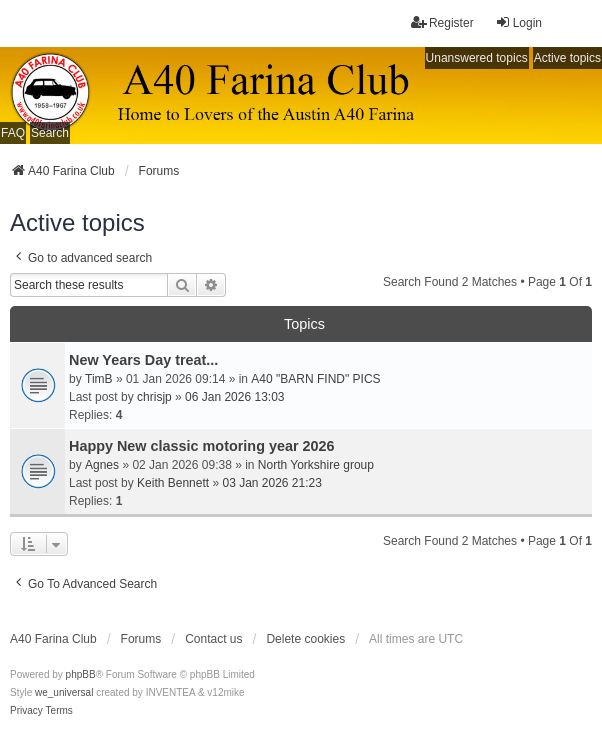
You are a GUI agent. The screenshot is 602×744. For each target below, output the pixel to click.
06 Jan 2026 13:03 (234, 397)
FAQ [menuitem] (13, 133)
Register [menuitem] (442, 22)
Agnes (102, 465)
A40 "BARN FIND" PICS (315, 379)
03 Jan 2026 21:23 (271, 483)
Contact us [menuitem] (213, 639)
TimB (99, 379)
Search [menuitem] (50, 133)
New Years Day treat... (143, 360)
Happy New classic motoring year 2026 (202, 446)
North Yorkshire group (316, 465)
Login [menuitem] (518, 22)
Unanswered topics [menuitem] (477, 58)
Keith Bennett (173, 483)
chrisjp (154, 397)
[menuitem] (26, 711)
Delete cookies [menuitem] (305, 639)
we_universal (64, 692)
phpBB (81, 674)
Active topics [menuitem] (567, 58)
